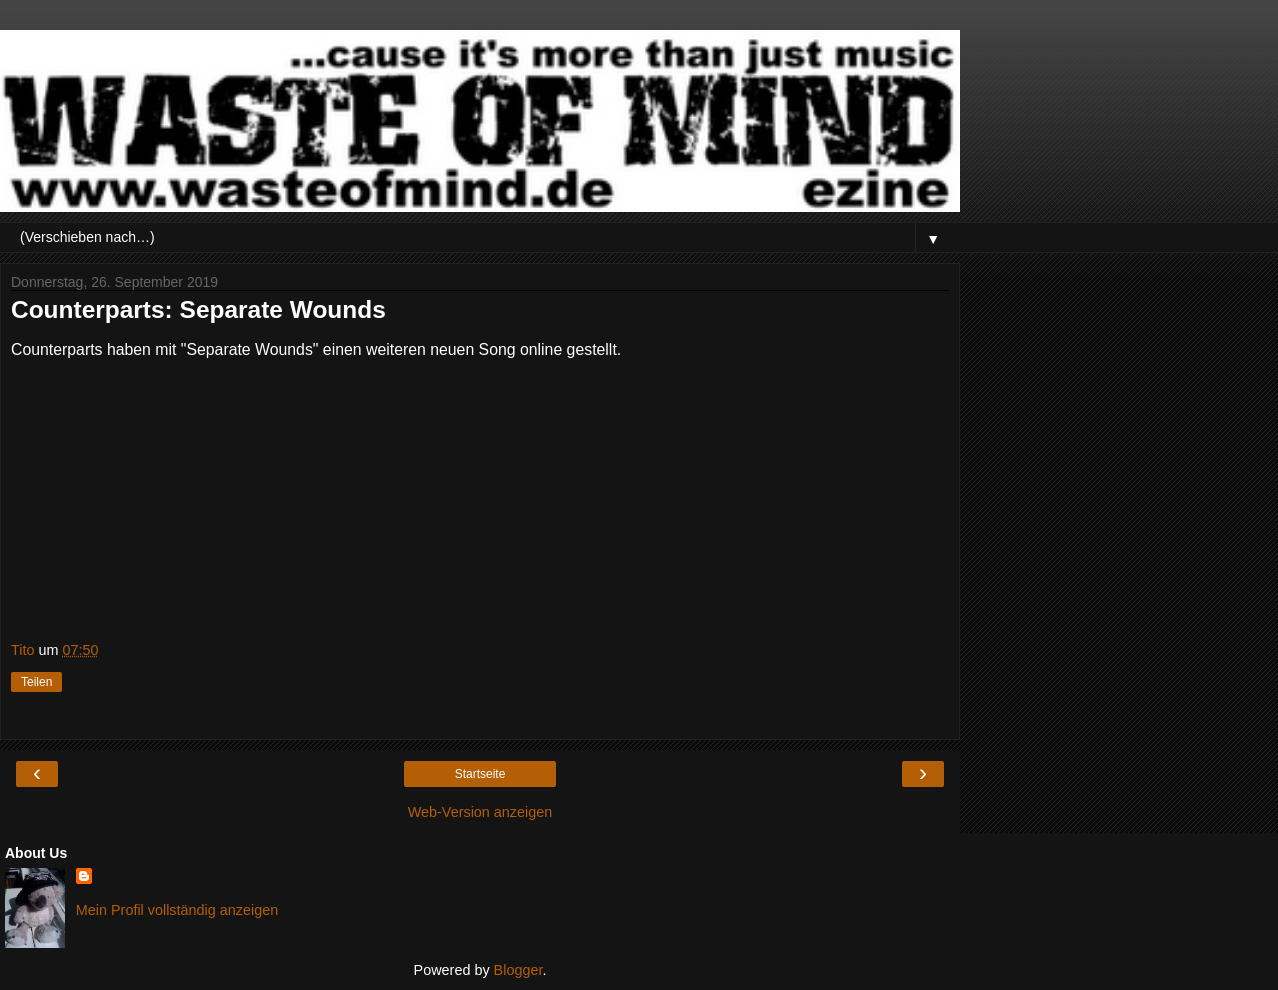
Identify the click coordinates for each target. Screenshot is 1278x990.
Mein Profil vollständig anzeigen (177, 910)
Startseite (480, 774)
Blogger (518, 970)
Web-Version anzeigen (480, 812)
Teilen (36, 682)
